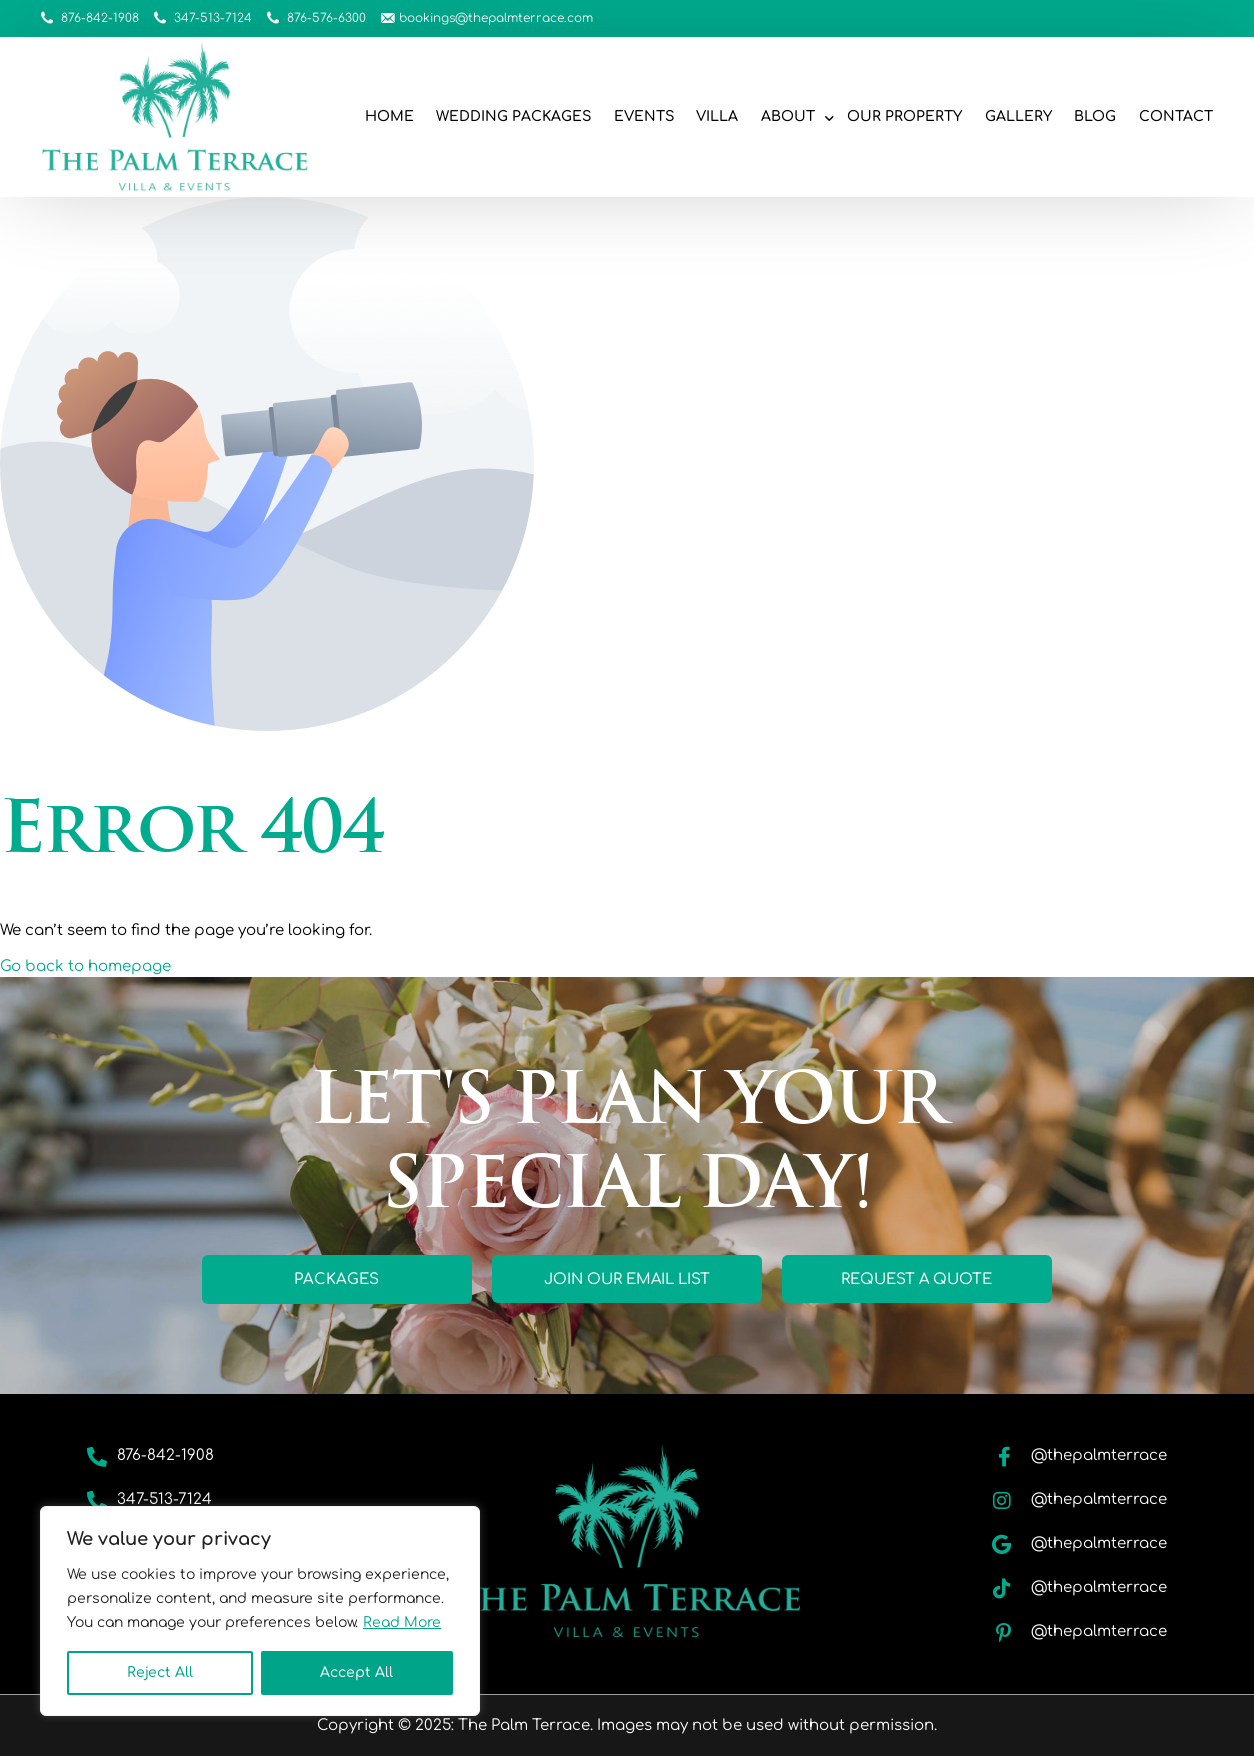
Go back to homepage (85, 966)
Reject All (160, 1672)
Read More (402, 1622)
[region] (260, 1611)
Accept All (356, 1672)
